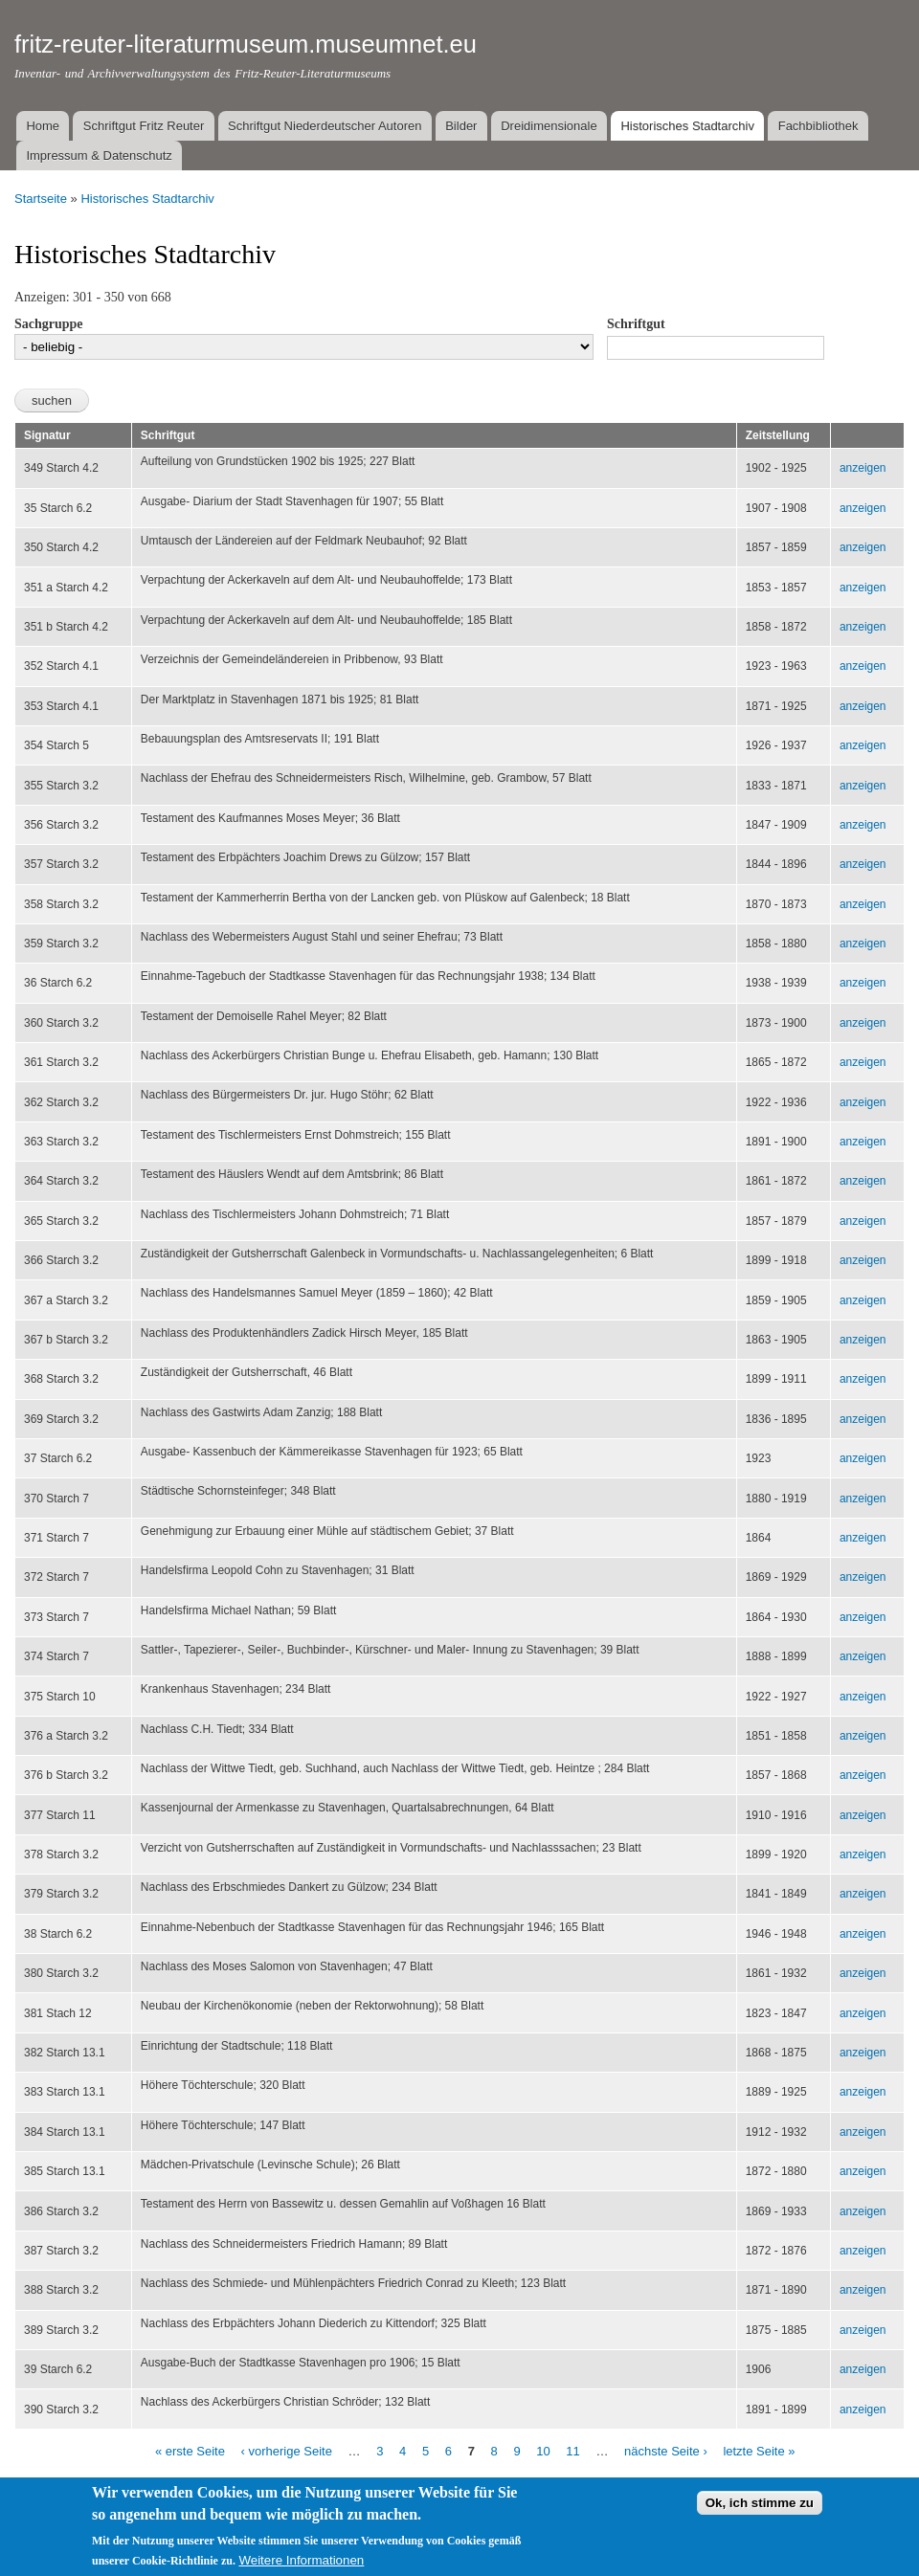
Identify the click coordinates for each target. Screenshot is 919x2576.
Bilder (461, 126)
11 (572, 2451)
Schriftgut (636, 324)
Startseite (40, 198)
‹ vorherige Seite (286, 2451)
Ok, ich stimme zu (760, 2503)
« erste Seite (190, 2451)
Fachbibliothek (818, 126)
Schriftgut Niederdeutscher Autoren (324, 126)
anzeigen (863, 468)
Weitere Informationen (301, 2560)
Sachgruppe (48, 324)
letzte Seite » (759, 2451)
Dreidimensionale (548, 126)
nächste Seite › (665, 2451)
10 (542, 2451)
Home (42, 126)
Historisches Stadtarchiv (686, 126)
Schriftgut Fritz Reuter (143, 126)
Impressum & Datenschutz (98, 155)
